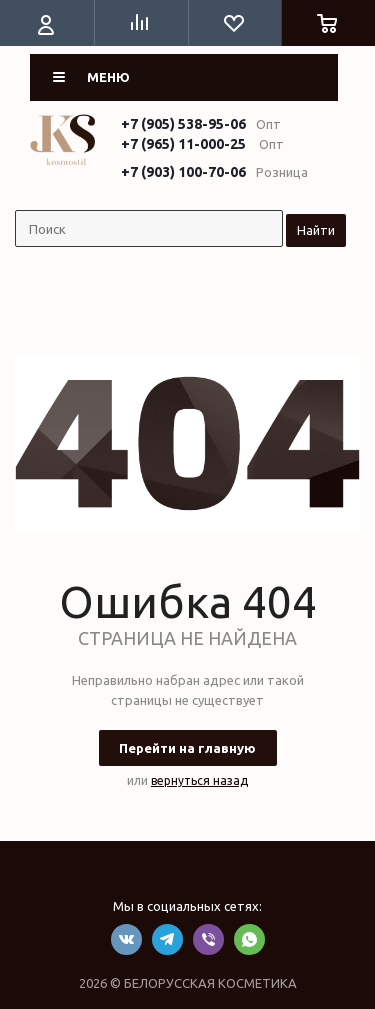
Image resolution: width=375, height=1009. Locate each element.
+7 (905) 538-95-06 (183, 124)
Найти (316, 230)
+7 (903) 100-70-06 (183, 172)
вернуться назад (199, 780)
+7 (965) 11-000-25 (183, 144)
